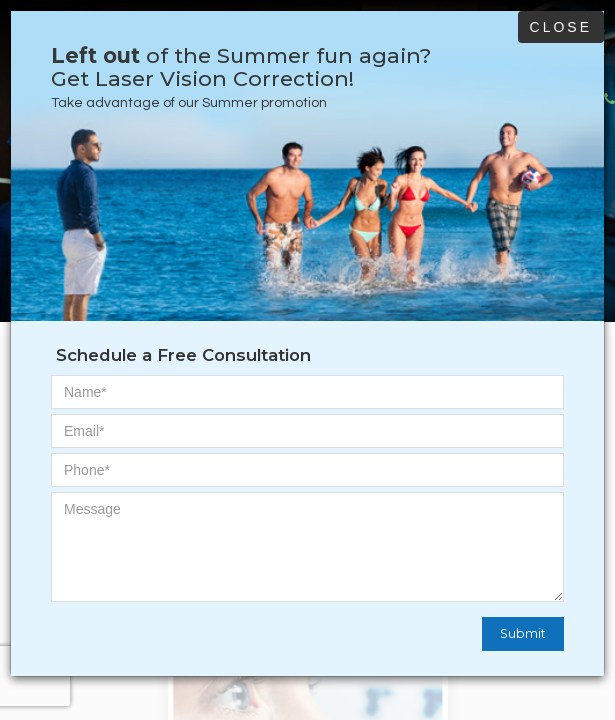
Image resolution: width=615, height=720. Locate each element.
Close (561, 27)
